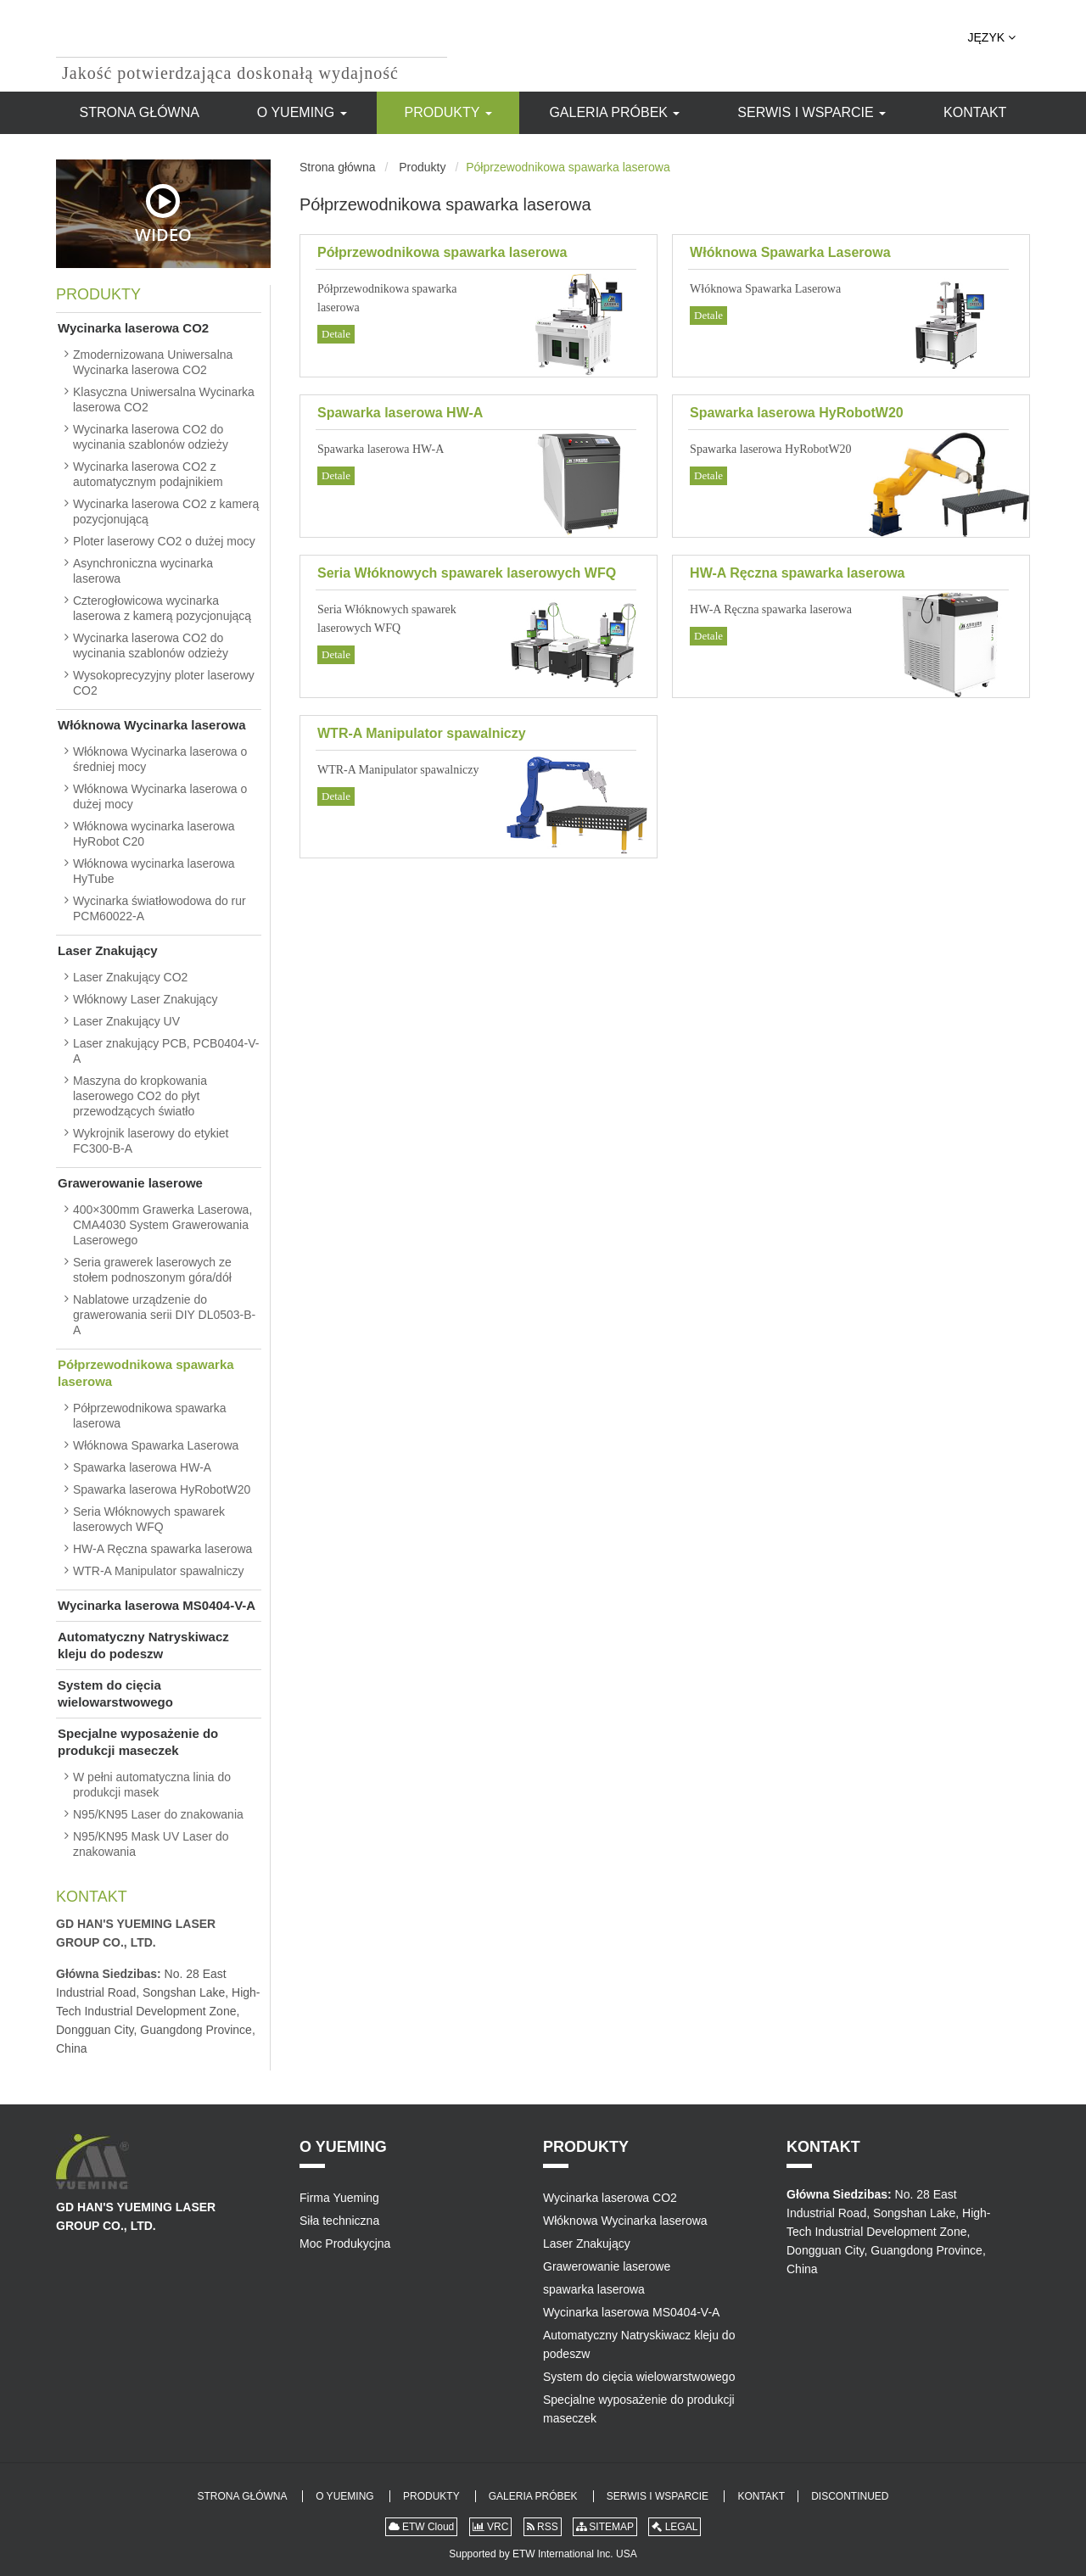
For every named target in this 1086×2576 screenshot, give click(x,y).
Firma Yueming (339, 2197)
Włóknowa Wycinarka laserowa (151, 725)
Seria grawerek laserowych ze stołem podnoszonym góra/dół (152, 1269)
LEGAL (674, 2527)
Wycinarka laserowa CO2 (133, 328)
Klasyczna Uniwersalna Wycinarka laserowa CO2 (164, 399)
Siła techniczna (339, 2220)
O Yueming (302, 112)
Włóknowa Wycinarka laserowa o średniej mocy (160, 759)
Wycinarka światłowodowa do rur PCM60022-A (159, 908)
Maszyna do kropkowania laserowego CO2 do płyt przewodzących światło (140, 1096)
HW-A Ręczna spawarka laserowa (797, 573)
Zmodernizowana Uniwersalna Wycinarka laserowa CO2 (152, 362)
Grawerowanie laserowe (130, 1183)
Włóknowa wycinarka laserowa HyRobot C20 (154, 833)
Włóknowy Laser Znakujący (145, 999)
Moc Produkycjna (344, 2243)
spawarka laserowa (594, 2289)
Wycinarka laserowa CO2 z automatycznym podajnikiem (148, 474)
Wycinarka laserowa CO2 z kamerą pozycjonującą (166, 511)
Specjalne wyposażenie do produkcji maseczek (138, 1741)
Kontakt (974, 112)
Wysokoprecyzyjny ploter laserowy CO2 (164, 682)
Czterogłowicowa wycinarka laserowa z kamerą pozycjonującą (162, 608)
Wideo (163, 214)
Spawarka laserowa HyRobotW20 (797, 412)
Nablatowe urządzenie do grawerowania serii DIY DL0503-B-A (164, 1315)
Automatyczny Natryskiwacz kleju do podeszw (143, 1645)
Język (992, 37)
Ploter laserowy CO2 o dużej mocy (164, 541)
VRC (491, 2527)
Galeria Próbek (614, 112)
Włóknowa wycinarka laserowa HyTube (154, 871)
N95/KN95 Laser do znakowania (158, 1814)
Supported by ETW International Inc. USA (542, 2554)
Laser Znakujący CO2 (130, 977)
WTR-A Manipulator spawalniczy (421, 733)
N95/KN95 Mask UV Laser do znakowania (151, 1844)
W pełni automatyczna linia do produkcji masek (152, 1784)
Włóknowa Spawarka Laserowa (790, 252)
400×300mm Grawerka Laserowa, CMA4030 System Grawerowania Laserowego (162, 1225)
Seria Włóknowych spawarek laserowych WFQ (466, 573)
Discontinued (849, 2496)
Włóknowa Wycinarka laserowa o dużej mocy (160, 796)
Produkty (447, 112)
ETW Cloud (422, 2527)
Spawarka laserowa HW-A (400, 412)
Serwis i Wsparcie (811, 112)
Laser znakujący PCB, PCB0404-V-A (166, 1051)
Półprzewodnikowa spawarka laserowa (442, 252)
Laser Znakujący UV (126, 1021)
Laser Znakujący (108, 950)
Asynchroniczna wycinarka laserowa (143, 570)
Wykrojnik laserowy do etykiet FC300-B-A (151, 1140)
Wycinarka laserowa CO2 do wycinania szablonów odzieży (150, 436)
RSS (542, 2527)
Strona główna (139, 112)
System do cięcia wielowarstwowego (115, 1693)
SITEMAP (605, 2527)
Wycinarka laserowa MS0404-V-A (156, 1605)
